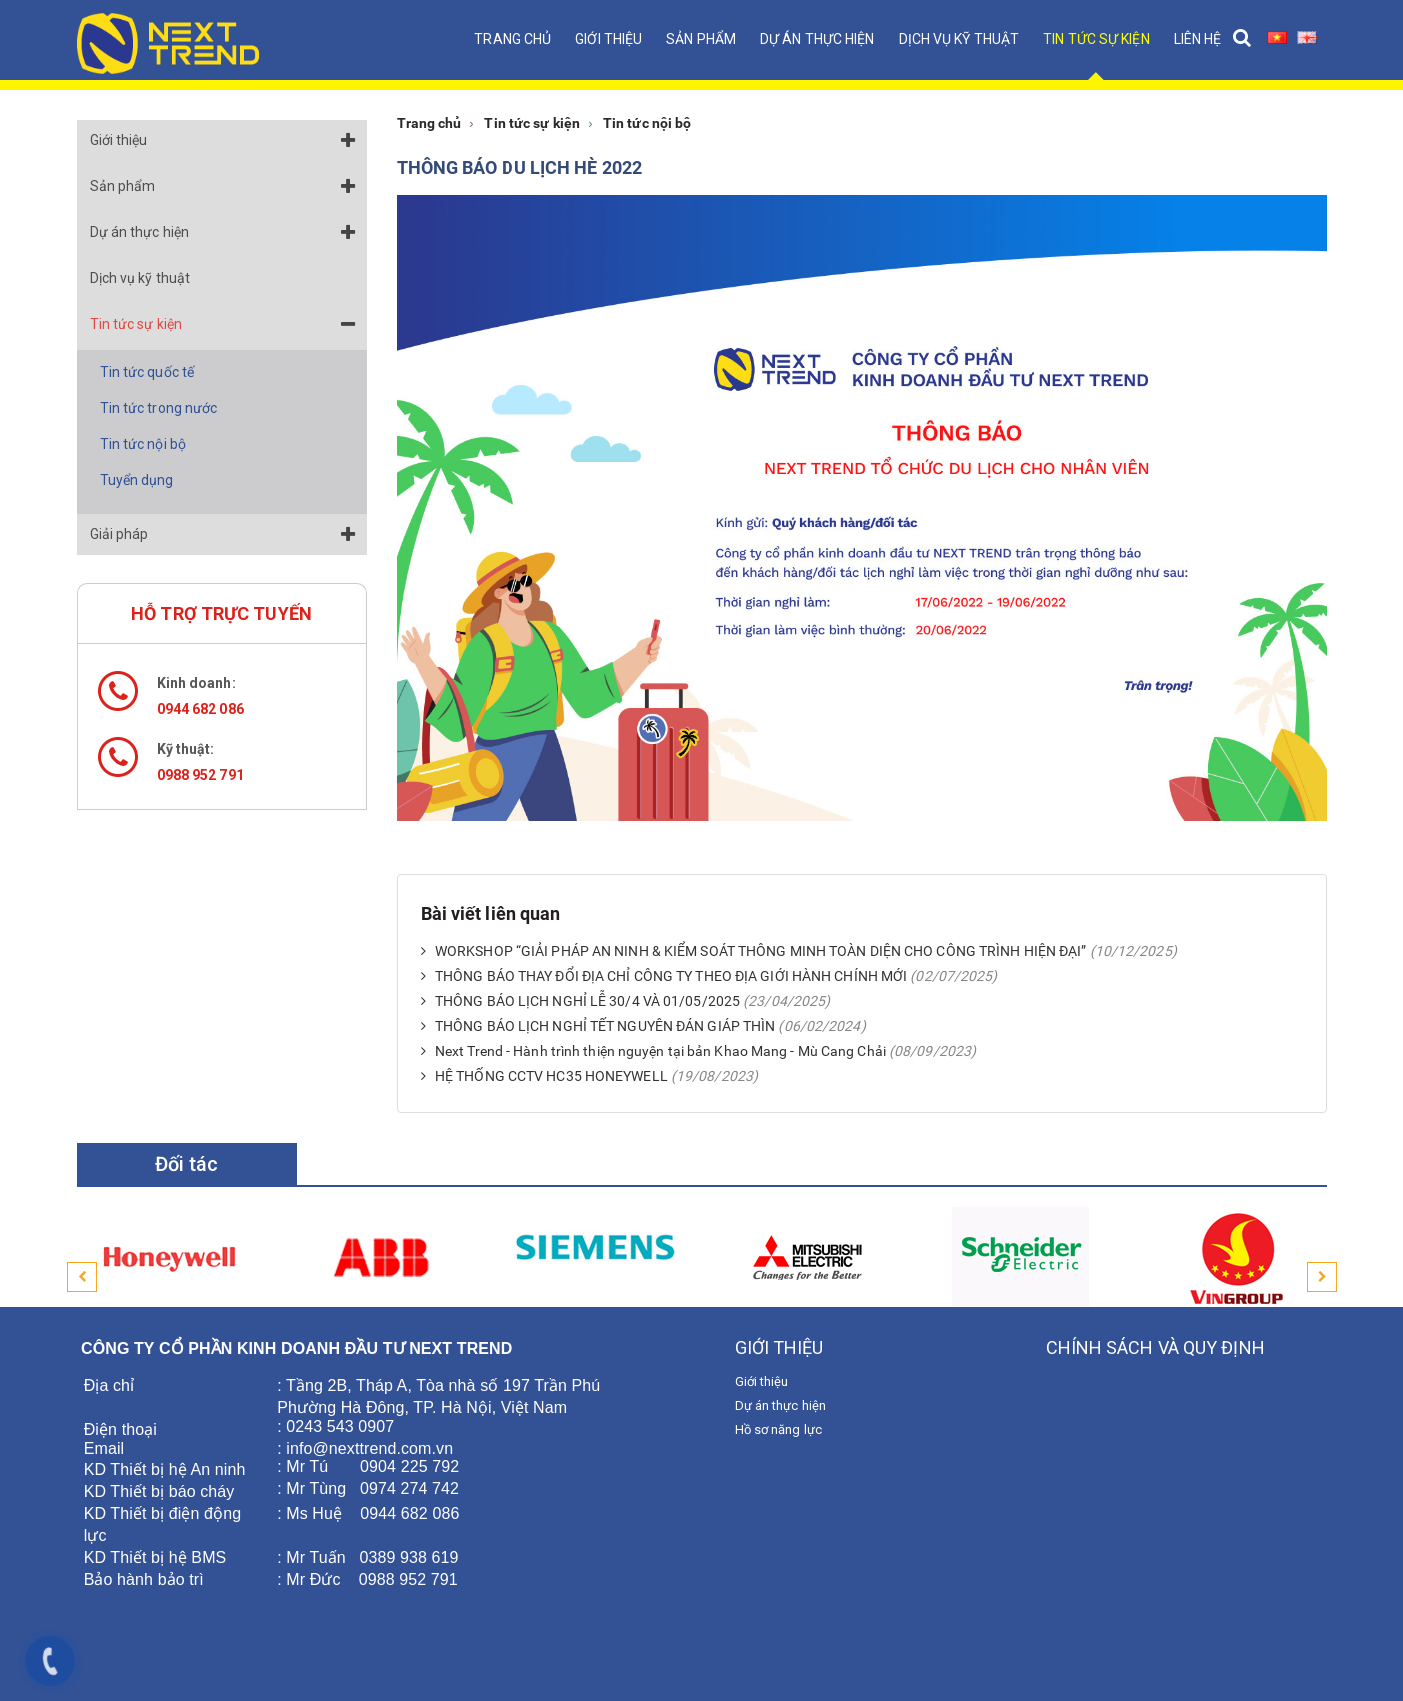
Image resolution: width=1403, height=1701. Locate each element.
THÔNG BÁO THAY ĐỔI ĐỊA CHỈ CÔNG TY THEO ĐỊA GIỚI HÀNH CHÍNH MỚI (664, 976)
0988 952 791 (200, 775)
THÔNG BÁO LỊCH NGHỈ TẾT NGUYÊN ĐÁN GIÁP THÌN (598, 1026)
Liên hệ (1198, 39)
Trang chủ (512, 39)
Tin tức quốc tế (147, 372)
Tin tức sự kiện (1096, 39)
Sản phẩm (701, 39)
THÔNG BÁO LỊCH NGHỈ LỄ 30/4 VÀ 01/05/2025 (581, 1001)
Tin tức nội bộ (143, 444)
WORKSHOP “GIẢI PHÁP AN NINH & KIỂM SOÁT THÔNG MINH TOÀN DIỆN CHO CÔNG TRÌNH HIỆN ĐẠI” (754, 951)
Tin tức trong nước (159, 408)
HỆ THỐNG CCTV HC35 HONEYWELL (544, 1076)
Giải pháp (119, 534)
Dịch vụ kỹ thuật (959, 39)
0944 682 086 (200, 709)
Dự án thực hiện (817, 39)
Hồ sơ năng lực (778, 1429)
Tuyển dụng (137, 480)
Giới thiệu (608, 39)
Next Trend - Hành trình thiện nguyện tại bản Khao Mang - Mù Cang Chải (653, 1051)
